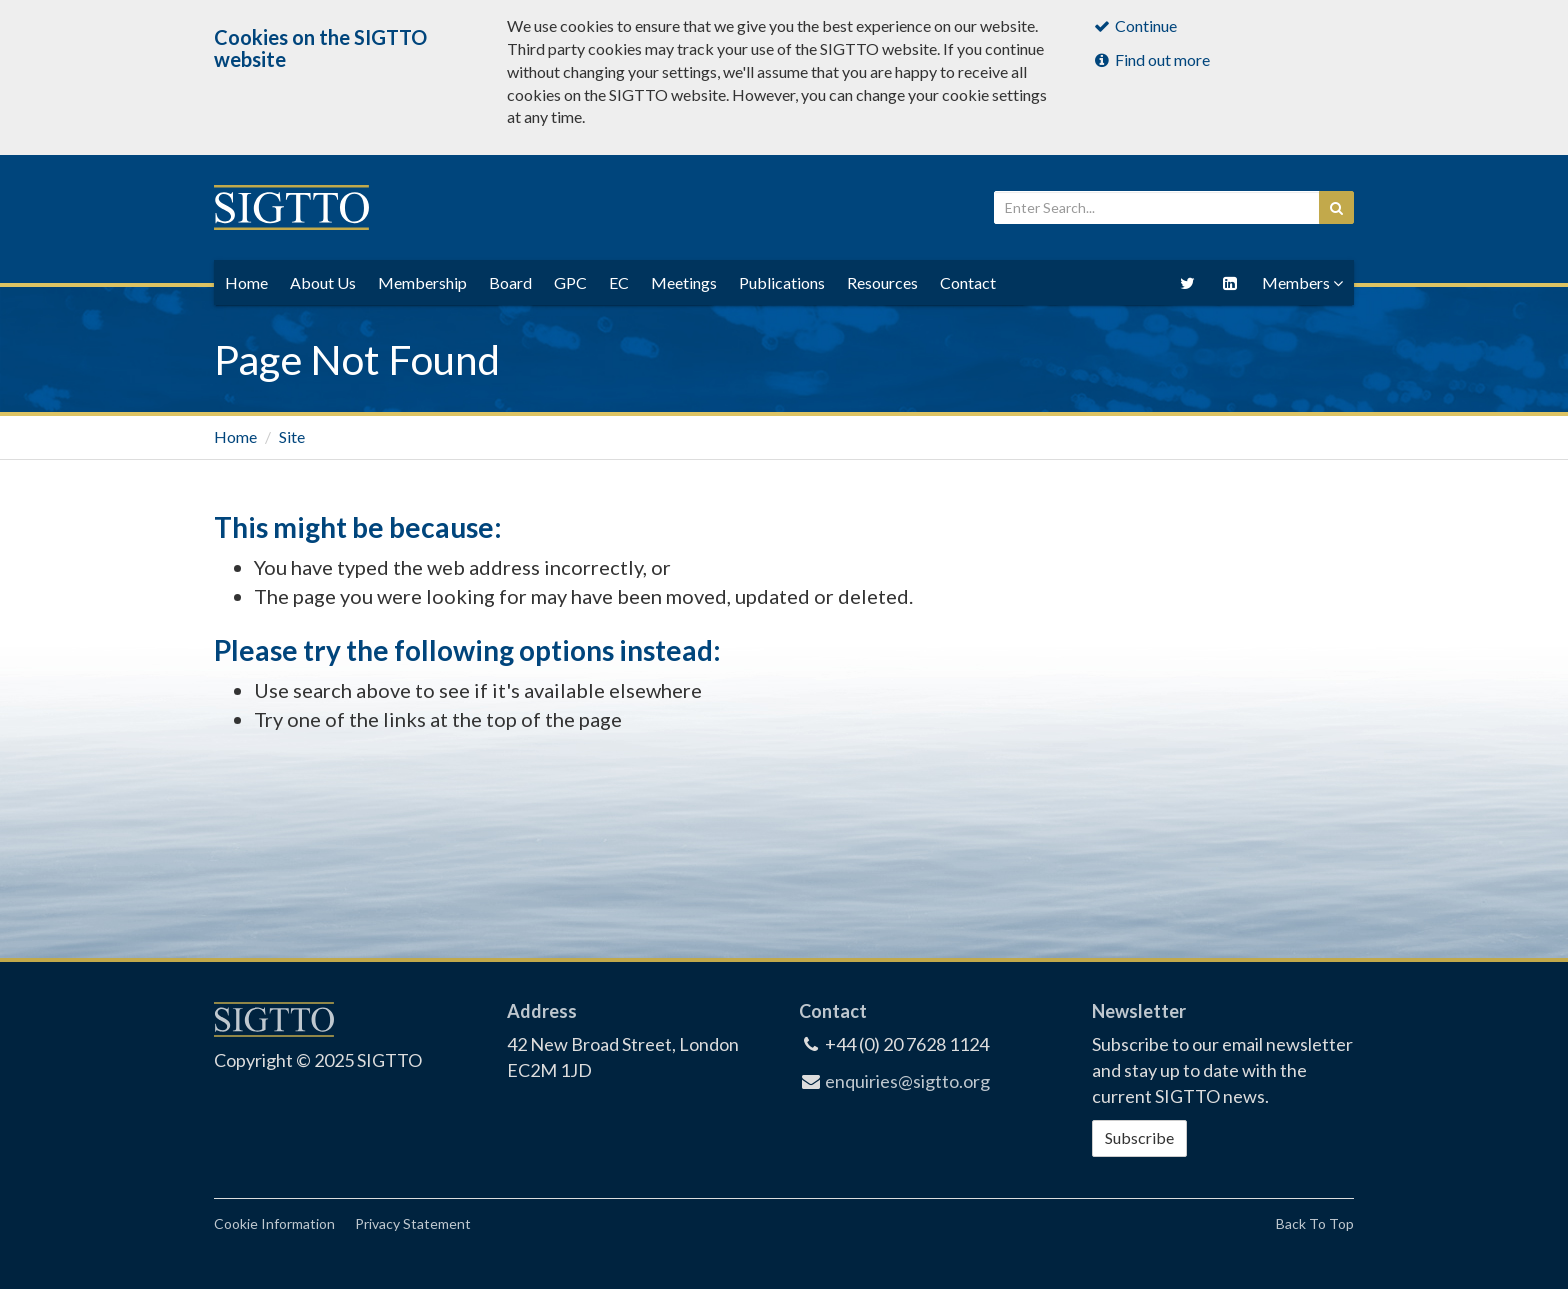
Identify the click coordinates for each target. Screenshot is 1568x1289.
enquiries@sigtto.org (907, 1081)
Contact (968, 282)
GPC (570, 282)
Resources (882, 282)
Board (510, 282)
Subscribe (1139, 1137)
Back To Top (1315, 1223)
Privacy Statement (413, 1223)
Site (292, 436)
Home (235, 436)
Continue (1135, 25)
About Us (323, 282)
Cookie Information (274, 1223)
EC (619, 282)
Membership (422, 282)
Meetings (684, 282)
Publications (782, 282)
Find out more (1151, 59)
